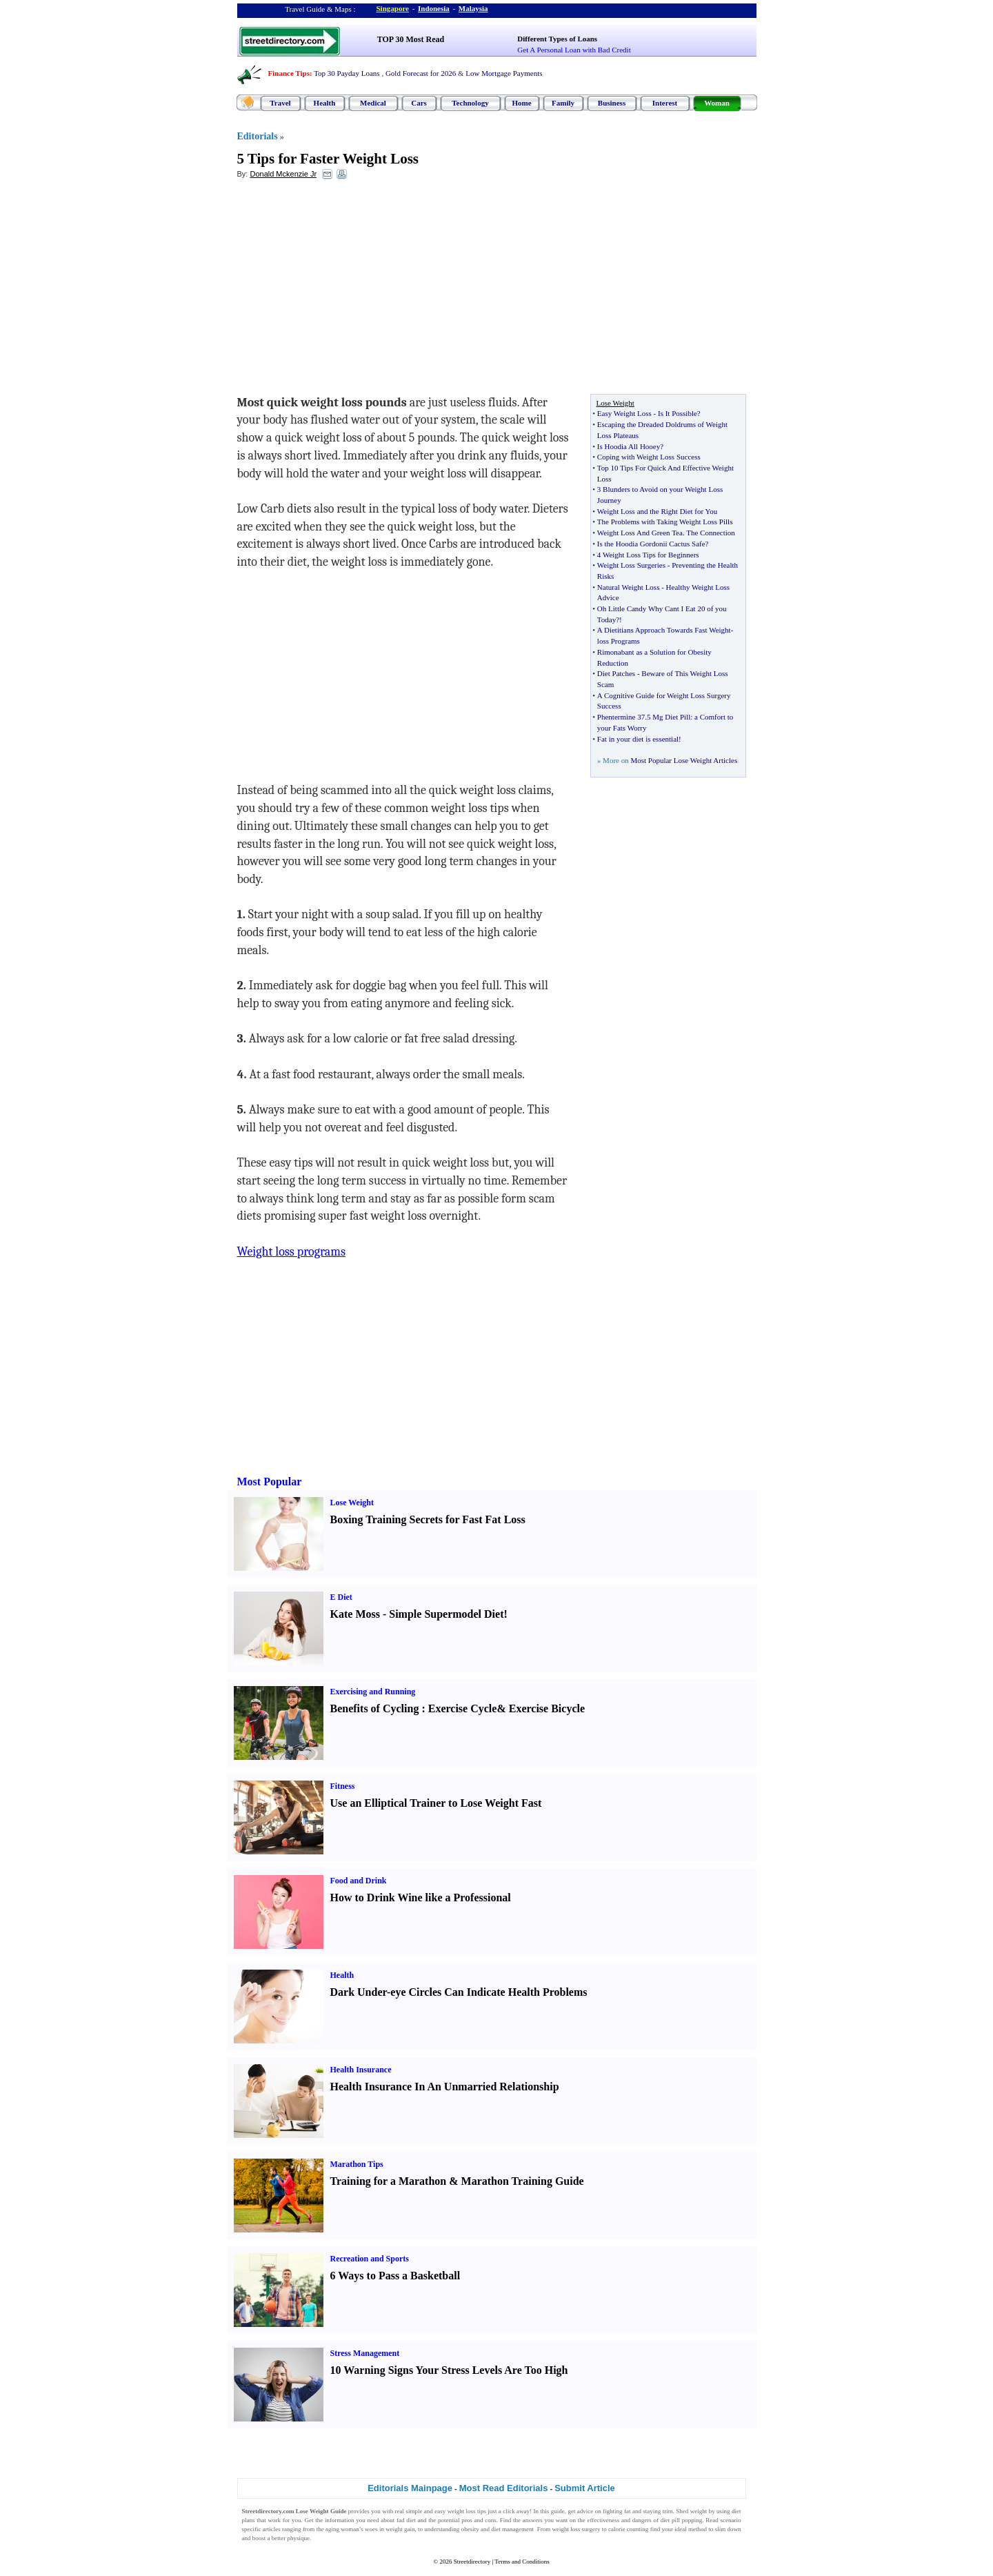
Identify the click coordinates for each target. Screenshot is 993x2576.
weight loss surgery (576, 2529)
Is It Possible (677, 413)
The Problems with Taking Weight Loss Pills (665, 521)
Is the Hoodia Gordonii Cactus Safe (651, 543)
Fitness (342, 1786)
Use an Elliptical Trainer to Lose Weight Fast (436, 1803)
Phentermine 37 (621, 717)
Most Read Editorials (503, 2488)
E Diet (341, 1597)
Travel (280, 103)
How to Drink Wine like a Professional (420, 1897)
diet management (512, 2529)
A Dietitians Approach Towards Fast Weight (664, 630)
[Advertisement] (349, 290)
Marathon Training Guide (522, 2181)
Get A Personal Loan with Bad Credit (573, 50)
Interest (664, 103)
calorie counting (628, 2529)
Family (563, 103)
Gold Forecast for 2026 (420, 73)
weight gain (399, 2529)
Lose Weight (352, 1502)
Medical (373, 103)
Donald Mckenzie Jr (283, 174)
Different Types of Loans (557, 38)
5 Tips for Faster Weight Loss (328, 158)
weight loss (462, 2511)
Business (611, 103)
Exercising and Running (373, 1691)
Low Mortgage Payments (503, 73)
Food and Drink (358, 1880)
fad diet (406, 2520)
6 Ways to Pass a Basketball (395, 2275)
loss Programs (618, 641)
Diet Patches (616, 673)
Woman (717, 103)
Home (521, 103)
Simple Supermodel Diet (446, 1614)
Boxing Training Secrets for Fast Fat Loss (427, 1519)
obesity (470, 2529)
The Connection (710, 532)
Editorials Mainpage (410, 2488)
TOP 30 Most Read (410, 39)
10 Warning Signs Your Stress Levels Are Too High (449, 2370)
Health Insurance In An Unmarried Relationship (444, 2086)
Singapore (393, 8)
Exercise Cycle (462, 1708)
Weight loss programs (291, 1252)
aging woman (342, 2529)
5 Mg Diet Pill (668, 717)
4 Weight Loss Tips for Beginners (648, 555)
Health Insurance (361, 2069)
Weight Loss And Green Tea (640, 532)
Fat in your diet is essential (638, 739)
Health (325, 103)
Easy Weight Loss (624, 413)
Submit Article (584, 2488)
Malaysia (473, 8)
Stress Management (365, 2353)
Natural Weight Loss (628, 587)
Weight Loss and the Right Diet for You (657, 511)
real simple (409, 2511)
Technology (470, 103)
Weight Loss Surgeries (631, 565)
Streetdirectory (472, 2561)
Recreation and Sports (369, 2258)
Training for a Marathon (388, 2181)
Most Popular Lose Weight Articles (683, 760)
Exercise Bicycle (547, 1708)
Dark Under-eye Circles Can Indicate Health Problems (459, 1992)
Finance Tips (289, 73)
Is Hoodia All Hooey (628, 446)
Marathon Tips (356, 2164)
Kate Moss (355, 1614)
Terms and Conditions (521, 2561)
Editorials (257, 136)
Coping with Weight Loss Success (649, 457)
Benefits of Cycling (374, 1708)
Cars (419, 103)
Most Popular (269, 1481)
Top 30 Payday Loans (346, 73)
